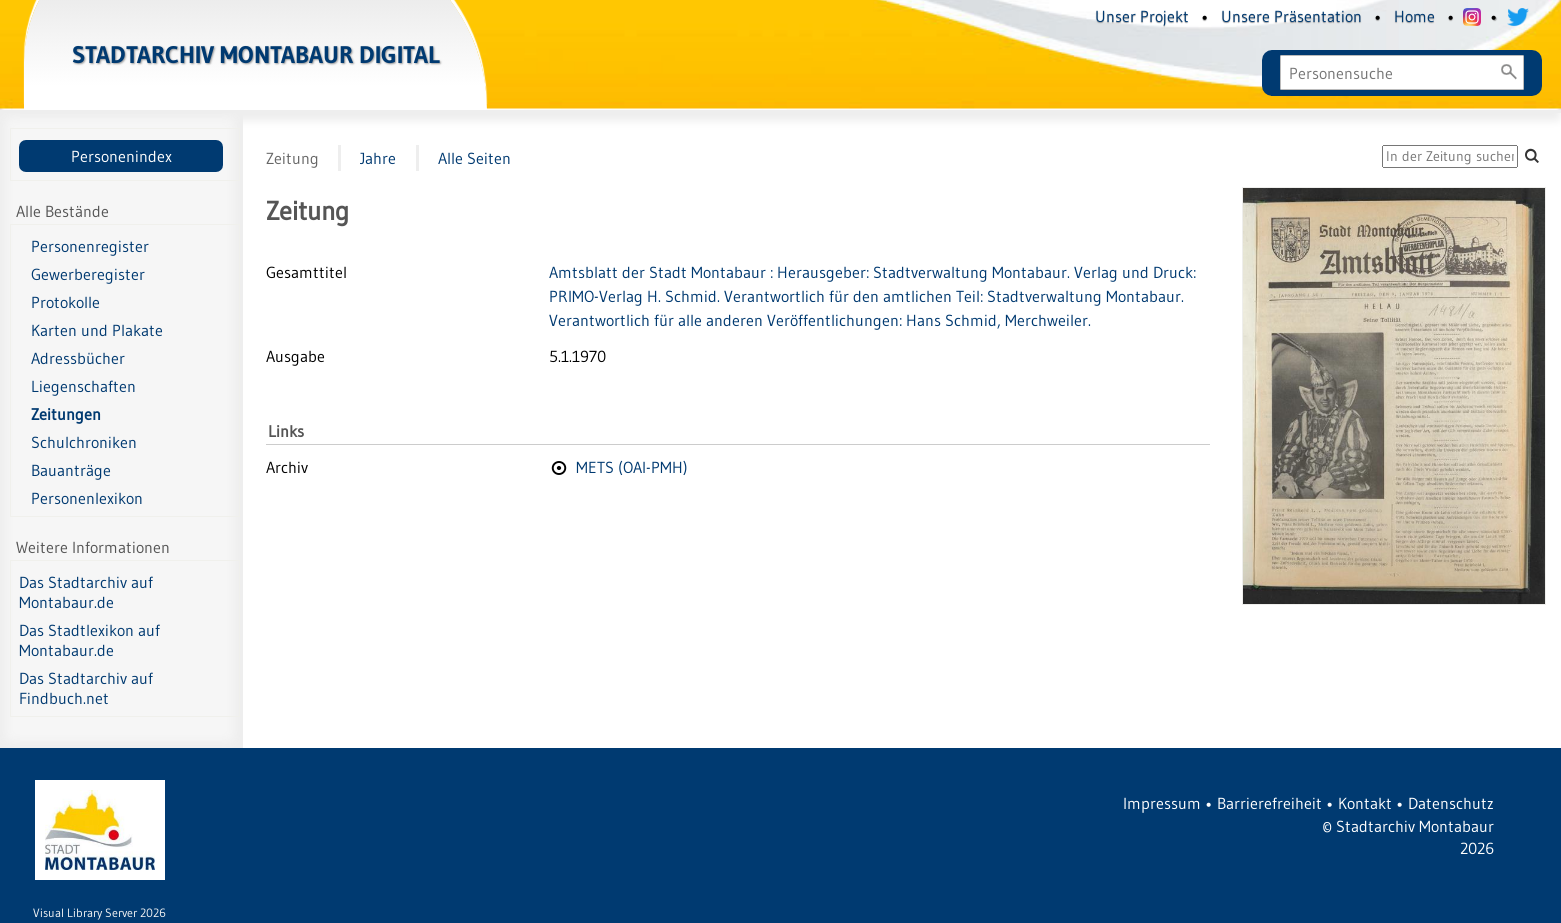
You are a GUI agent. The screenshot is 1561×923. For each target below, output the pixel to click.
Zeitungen (66, 414)
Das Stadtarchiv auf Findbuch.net (86, 688)
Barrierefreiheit (1269, 803)
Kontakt (1365, 803)
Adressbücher (78, 358)
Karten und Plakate (97, 330)
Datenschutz (1451, 803)
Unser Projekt (1142, 16)
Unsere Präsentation (1291, 16)
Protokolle (65, 302)
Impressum (1162, 803)
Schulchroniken (84, 442)
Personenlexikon (87, 498)
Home (1414, 16)
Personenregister (90, 246)
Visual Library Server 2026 (99, 912)
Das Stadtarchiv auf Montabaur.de (86, 592)
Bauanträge (71, 470)
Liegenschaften (83, 386)
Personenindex (121, 156)
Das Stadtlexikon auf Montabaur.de (89, 640)
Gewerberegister (88, 274)
